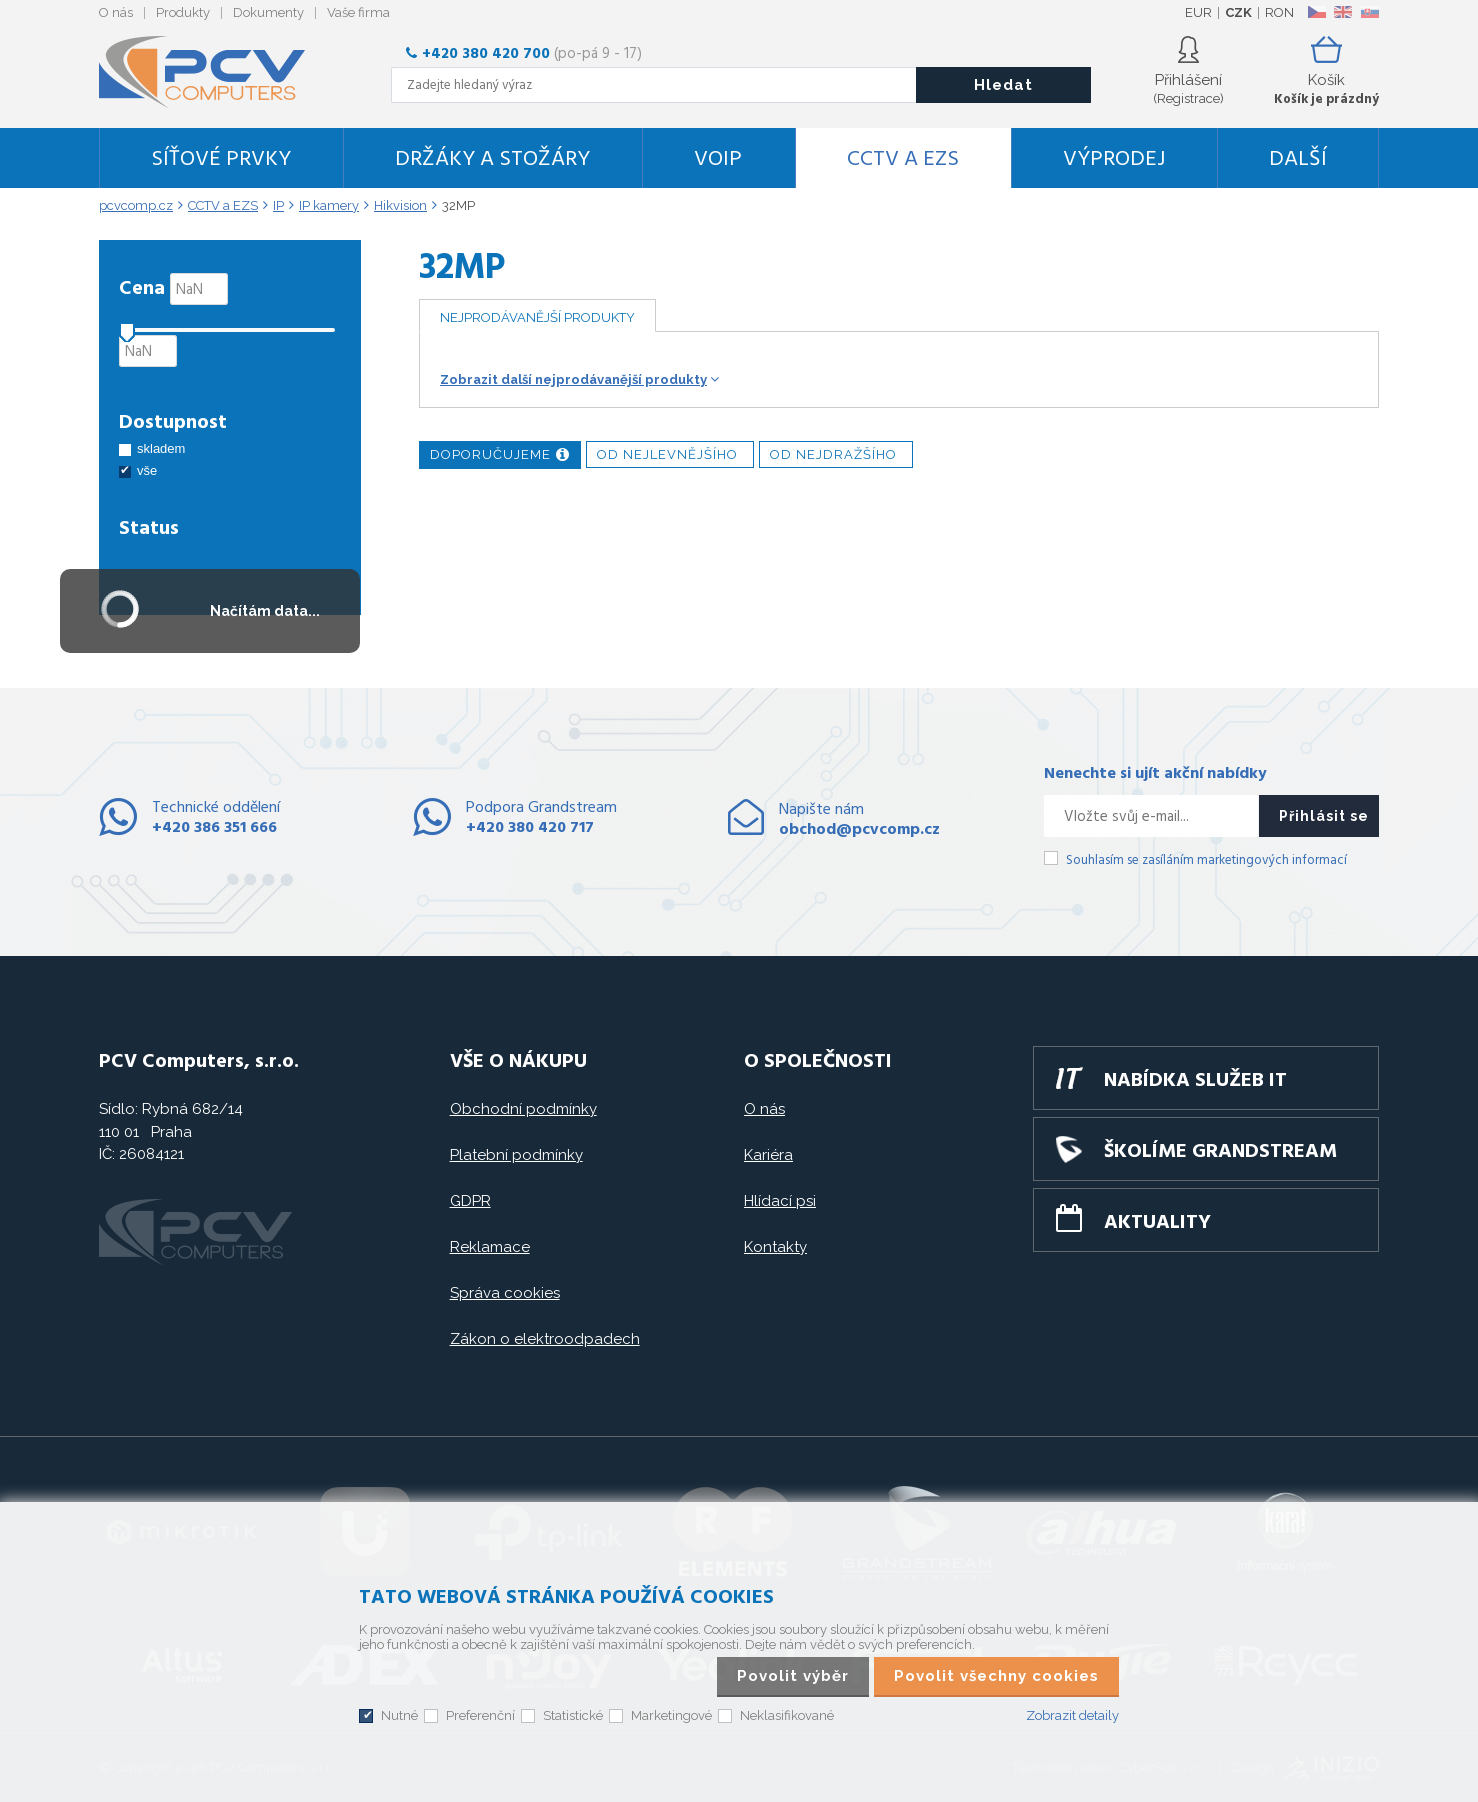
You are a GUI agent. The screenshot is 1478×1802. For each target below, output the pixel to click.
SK (1369, 12)
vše (147, 470)
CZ (1316, 12)
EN (1343, 12)
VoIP (718, 159)
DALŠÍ (1298, 159)
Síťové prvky (221, 159)
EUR (1198, 12)
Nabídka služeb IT (1195, 1081)
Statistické (573, 1715)
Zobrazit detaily (1072, 1715)
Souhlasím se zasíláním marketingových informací (1206, 860)
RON (1279, 12)
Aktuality (1157, 1223)
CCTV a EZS (903, 159)
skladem (161, 448)
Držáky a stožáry (492, 159)
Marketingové (671, 1715)
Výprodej (1114, 159)
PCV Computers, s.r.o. (214, 72)
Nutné (399, 1715)
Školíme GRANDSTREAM (1220, 1152)
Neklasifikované (787, 1715)
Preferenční (480, 1715)
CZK (1238, 12)
